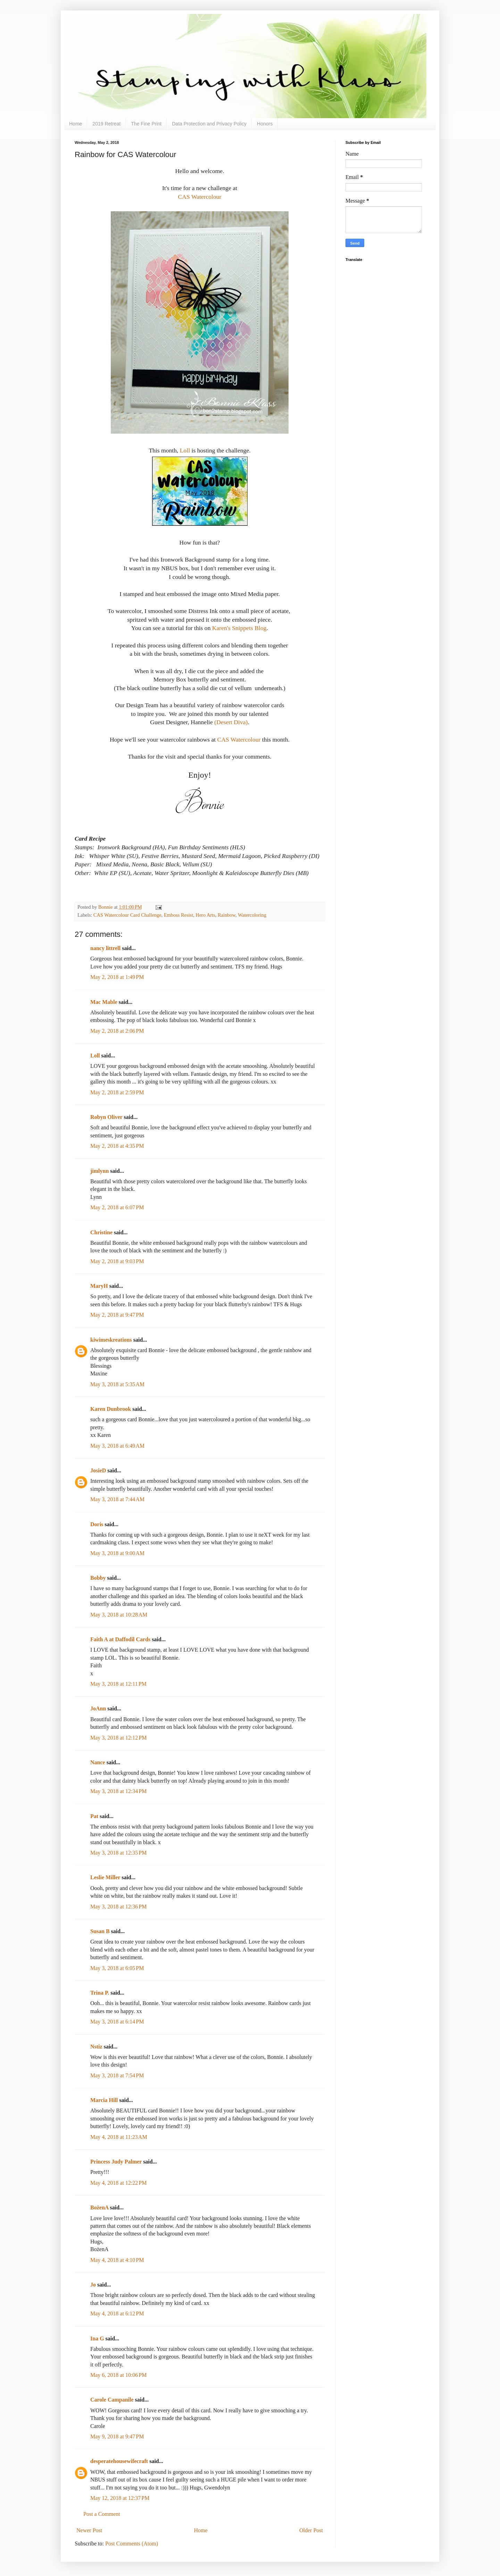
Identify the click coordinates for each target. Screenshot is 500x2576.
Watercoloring (252, 915)
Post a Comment (101, 2514)
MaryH (99, 1286)
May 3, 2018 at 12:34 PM (118, 1791)
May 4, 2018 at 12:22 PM (118, 2183)
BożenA (99, 2207)
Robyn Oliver (106, 1117)
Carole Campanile (112, 2400)
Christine (101, 1232)
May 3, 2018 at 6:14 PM (117, 2022)
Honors (265, 123)
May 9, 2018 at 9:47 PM (117, 2436)
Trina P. (99, 1993)
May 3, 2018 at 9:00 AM (117, 1553)
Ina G (97, 2338)
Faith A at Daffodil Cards (120, 1639)
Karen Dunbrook (110, 1409)
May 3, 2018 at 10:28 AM (118, 1615)
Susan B (100, 1931)
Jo (93, 2285)
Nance (97, 1762)
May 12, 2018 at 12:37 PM (119, 2498)
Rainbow (226, 915)
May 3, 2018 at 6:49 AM (117, 1446)
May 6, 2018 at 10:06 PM (118, 2375)
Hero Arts (205, 915)
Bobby (98, 1578)
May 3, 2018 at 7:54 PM (117, 2075)
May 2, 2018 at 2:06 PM (117, 1031)
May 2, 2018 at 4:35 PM (117, 1146)
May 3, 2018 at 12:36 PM (118, 1906)
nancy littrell (105, 948)
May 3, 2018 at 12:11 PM (118, 1684)
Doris (96, 1524)
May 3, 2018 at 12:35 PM (118, 1853)
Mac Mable (103, 1002)
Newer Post (89, 2530)
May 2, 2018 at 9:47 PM (117, 1315)
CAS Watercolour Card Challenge (127, 915)
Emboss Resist (178, 915)
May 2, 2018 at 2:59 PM (117, 1092)
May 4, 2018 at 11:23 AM (118, 2137)
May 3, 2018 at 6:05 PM (117, 1968)
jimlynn (99, 1171)
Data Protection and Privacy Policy (209, 123)
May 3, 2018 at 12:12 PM (118, 1738)
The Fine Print (146, 123)
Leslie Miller (105, 1877)
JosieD (98, 1470)
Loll (186, 450)
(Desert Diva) (231, 722)
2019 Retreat (106, 123)
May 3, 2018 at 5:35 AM (117, 1384)
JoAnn (98, 1708)
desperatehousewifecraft (119, 2461)
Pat (94, 1816)
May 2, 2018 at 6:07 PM (117, 1207)
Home (75, 123)
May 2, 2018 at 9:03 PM (117, 1261)
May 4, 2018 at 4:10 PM (117, 2260)
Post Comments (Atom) (131, 2543)
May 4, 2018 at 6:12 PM (117, 2313)
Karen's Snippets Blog (239, 627)
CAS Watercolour (200, 196)
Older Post (311, 2530)
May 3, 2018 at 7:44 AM (117, 1499)
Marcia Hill (104, 2100)
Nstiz (96, 2047)
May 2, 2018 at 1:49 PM (117, 977)
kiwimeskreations (111, 1340)
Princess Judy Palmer (116, 2162)
